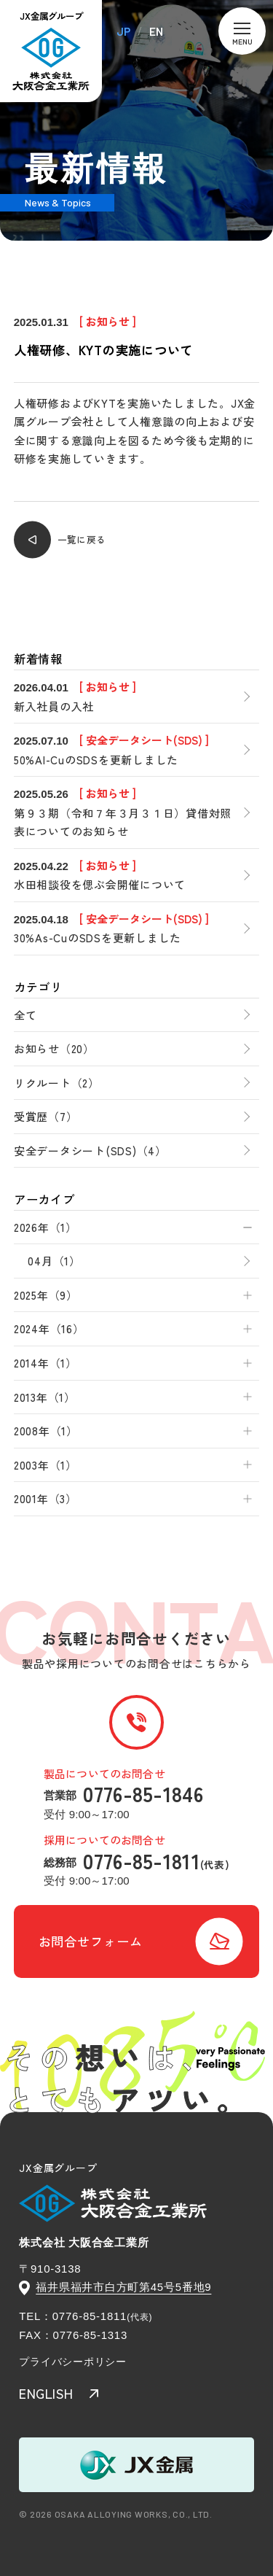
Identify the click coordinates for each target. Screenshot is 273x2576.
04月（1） (54, 1260)
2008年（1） (46, 1430)
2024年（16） (49, 1328)
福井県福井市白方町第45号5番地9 (123, 2287)
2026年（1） (45, 1227)
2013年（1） (45, 1397)
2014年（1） (45, 1362)
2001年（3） (45, 1498)
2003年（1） (45, 1465)
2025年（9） (46, 1295)
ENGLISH (46, 2392)
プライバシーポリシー (73, 2361)
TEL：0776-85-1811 (73, 2316)
